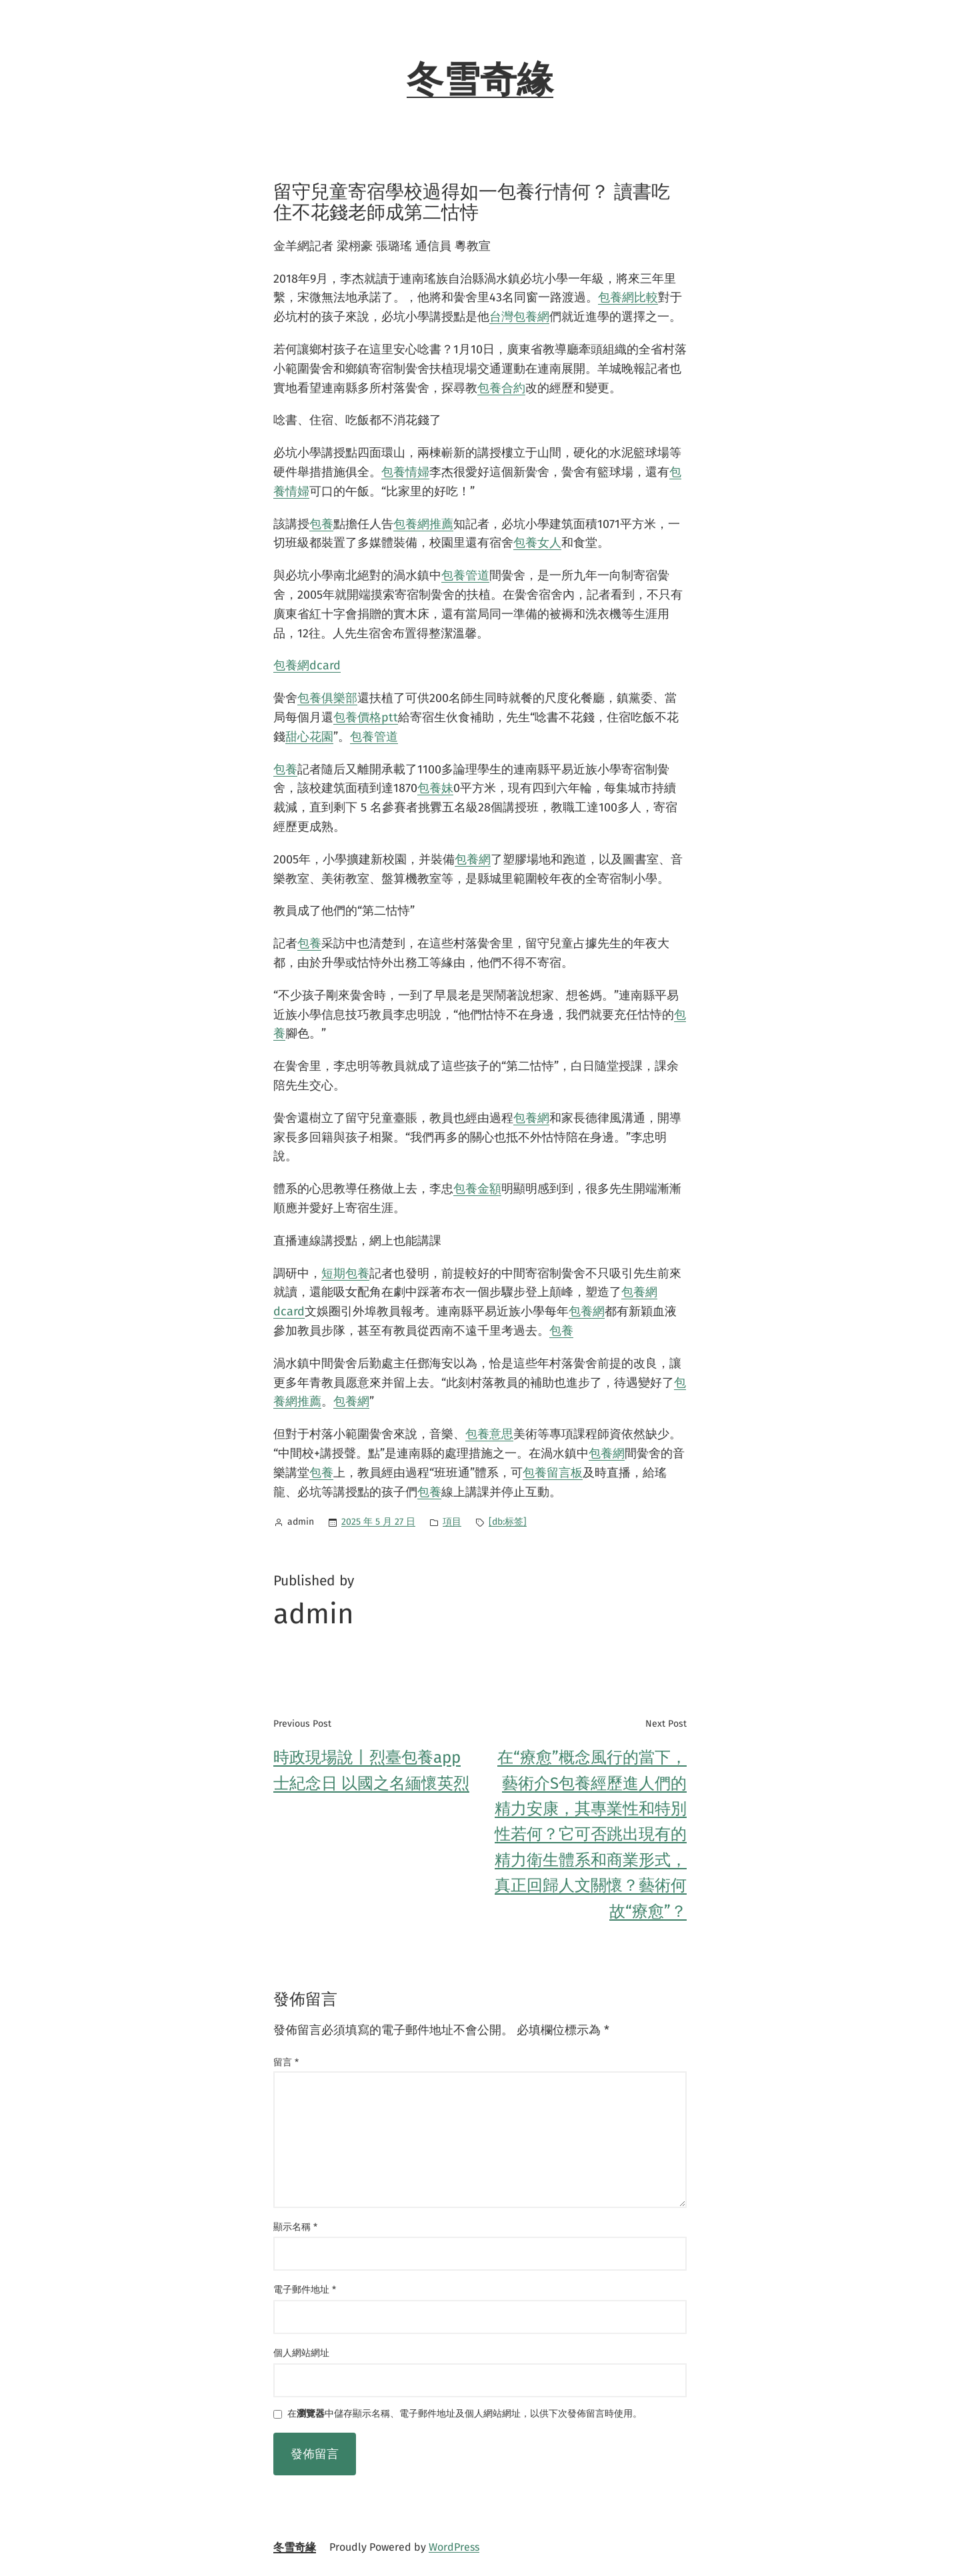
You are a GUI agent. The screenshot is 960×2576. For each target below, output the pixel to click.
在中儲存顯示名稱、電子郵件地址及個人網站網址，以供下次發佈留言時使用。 (464, 2414)
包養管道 (465, 575)
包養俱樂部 (327, 698)
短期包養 (345, 1273)
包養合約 (501, 388)
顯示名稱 (295, 2227)
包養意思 (489, 1434)
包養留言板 (553, 1472)
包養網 (473, 859)
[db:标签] (508, 1521)
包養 (321, 524)
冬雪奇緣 (480, 80)
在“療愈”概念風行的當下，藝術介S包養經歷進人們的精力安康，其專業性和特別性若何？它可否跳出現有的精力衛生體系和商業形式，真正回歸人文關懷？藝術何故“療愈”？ (591, 1834)
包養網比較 (628, 297)
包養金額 (477, 1188)
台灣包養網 (519, 316)
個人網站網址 (301, 2353)
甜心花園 (309, 736)
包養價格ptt (365, 717)
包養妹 (435, 788)
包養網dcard (307, 665)
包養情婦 (405, 472)
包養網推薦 (423, 524)
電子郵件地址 (304, 2289)
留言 (286, 2062)
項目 (452, 1521)
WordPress (454, 2547)
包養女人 (537, 542)
